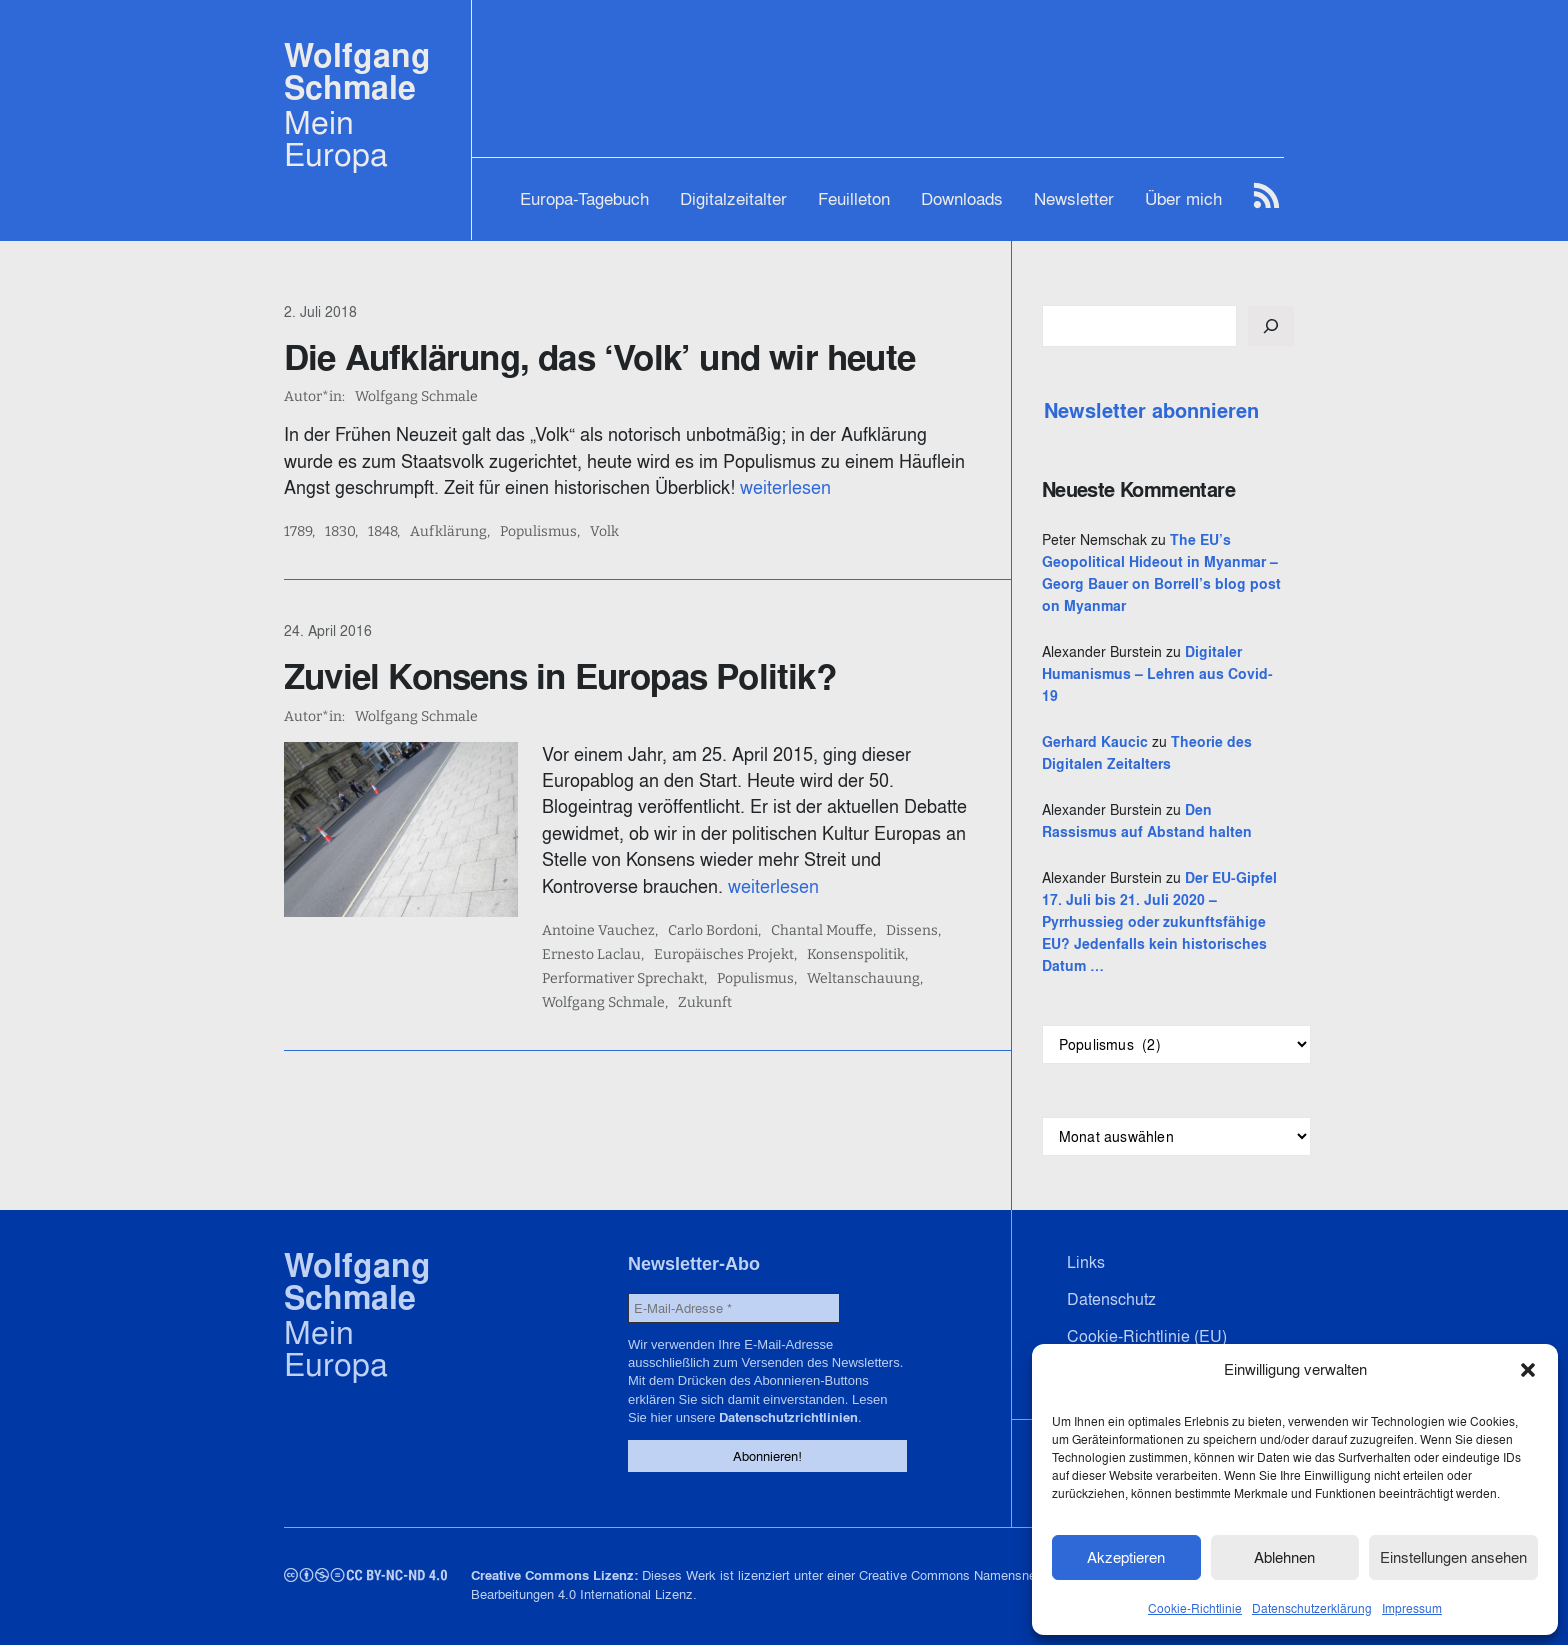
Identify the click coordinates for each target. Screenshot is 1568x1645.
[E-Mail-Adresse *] (734, 1308)
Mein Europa (336, 138)
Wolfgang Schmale (357, 71)
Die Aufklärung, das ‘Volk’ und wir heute (599, 357)
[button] (1528, 1370)
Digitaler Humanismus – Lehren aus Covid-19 (1157, 674)
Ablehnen (1284, 1557)
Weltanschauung (863, 979)
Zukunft (705, 1003)
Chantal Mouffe (822, 931)
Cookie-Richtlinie (1195, 1608)
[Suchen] (1271, 326)
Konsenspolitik (856, 955)
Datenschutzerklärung (1312, 1608)
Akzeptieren (1126, 1557)
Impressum (1412, 1608)
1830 (340, 532)
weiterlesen (785, 487)
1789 (298, 532)
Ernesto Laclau (591, 955)
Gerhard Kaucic (1095, 742)
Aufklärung (448, 532)
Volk (604, 532)
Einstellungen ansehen (1453, 1557)
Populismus (538, 532)
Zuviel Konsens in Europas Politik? (560, 676)
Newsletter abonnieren (1151, 411)
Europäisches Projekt (724, 955)
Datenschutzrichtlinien (788, 1417)
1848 (382, 532)
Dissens (912, 931)
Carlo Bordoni (713, 931)
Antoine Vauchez (598, 931)
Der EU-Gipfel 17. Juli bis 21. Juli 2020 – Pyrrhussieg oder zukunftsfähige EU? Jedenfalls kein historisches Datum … (1159, 922)
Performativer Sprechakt (623, 979)
